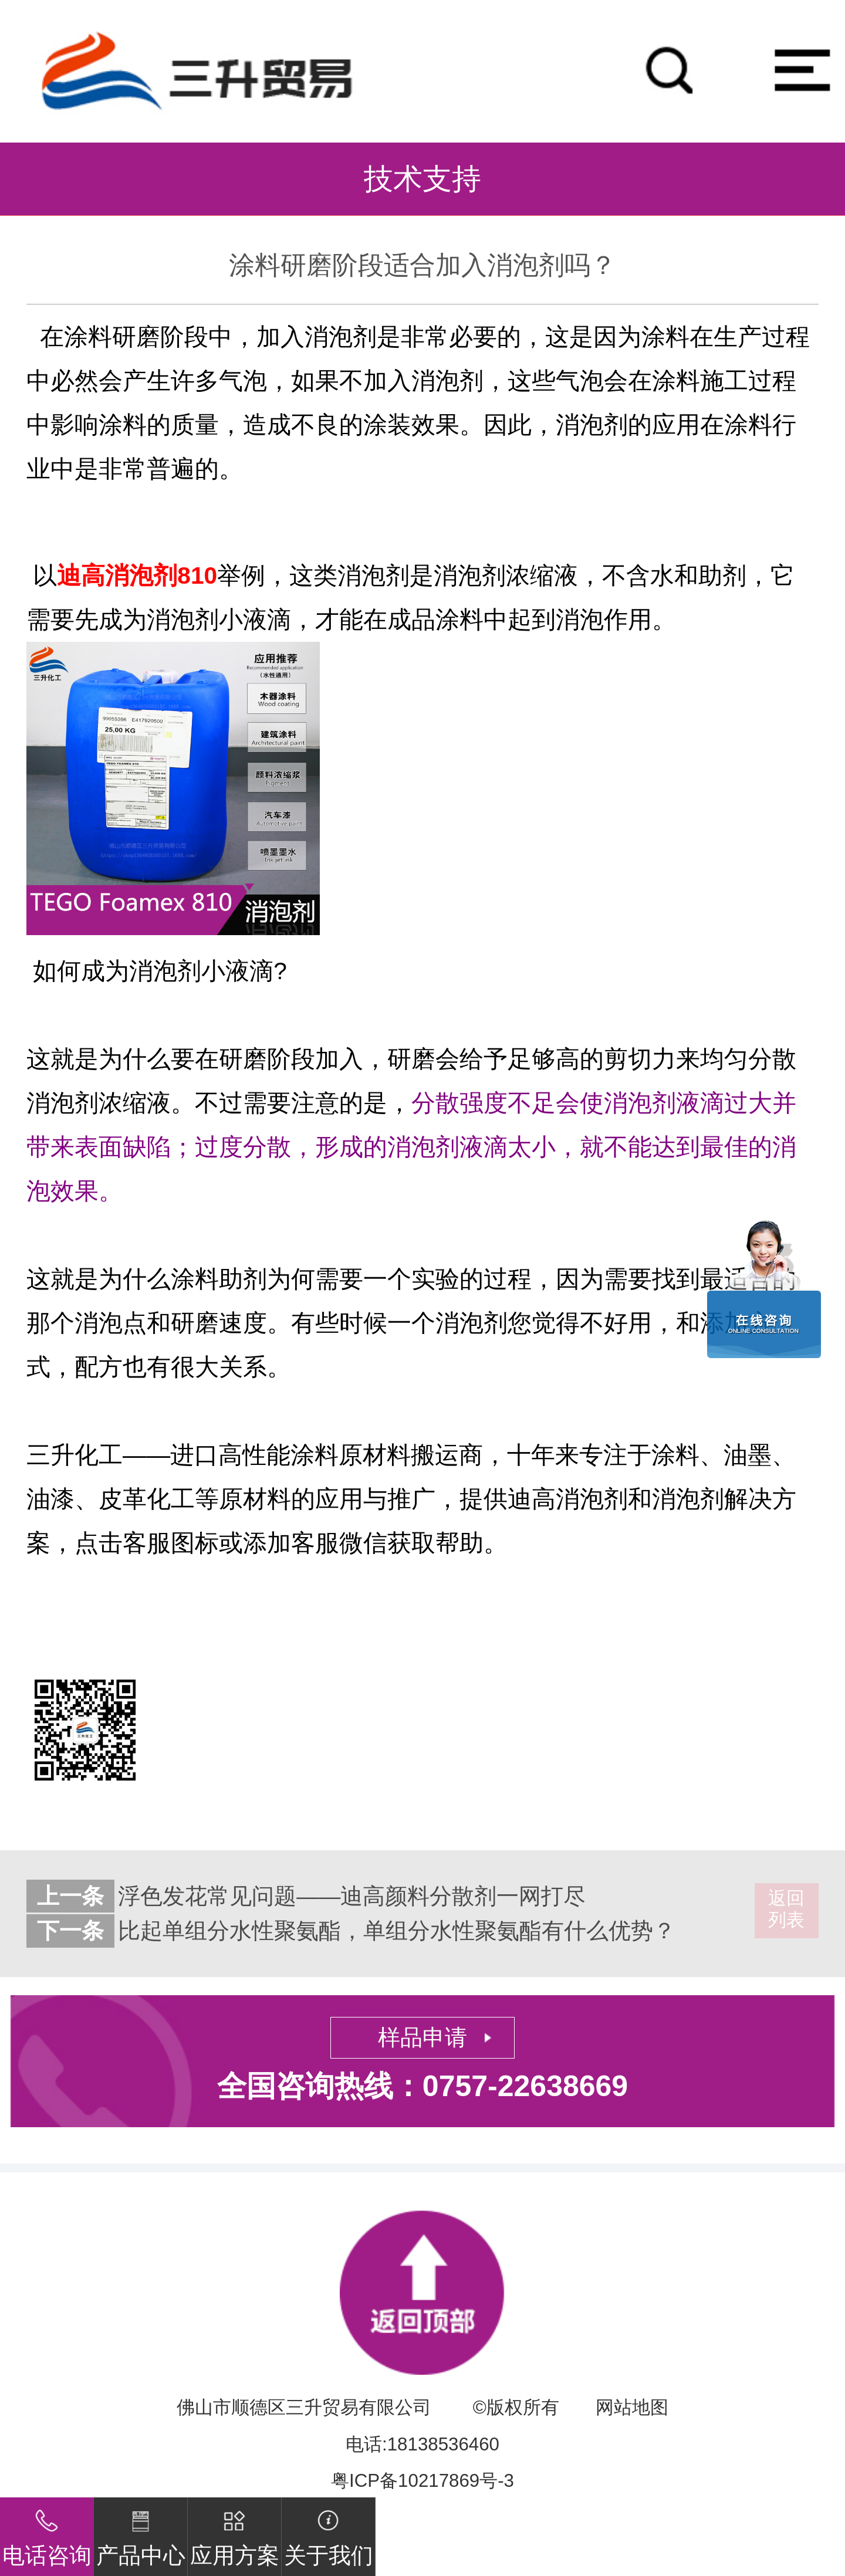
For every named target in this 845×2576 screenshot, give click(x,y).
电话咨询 (47, 2532)
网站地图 (632, 2407)
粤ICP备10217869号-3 (422, 2480)
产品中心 (140, 2532)
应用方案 (234, 2532)
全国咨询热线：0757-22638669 (422, 2086)
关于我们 (328, 2532)
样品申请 (422, 2037)
